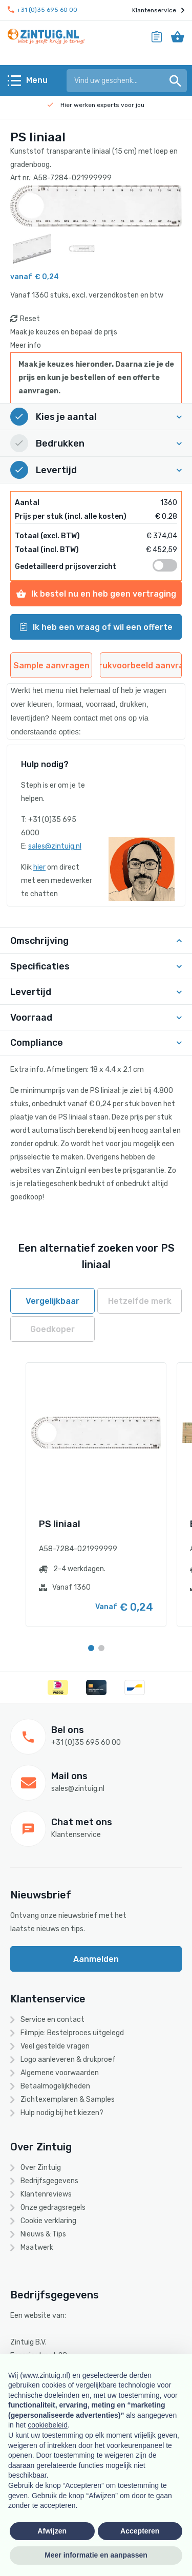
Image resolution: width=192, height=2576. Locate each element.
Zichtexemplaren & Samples (67, 2099)
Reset (30, 318)
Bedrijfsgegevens (49, 2181)
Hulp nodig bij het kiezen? (61, 2112)
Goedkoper (52, 1329)
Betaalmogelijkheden (55, 2086)
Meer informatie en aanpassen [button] (96, 2555)
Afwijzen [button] (52, 2531)
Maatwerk (36, 2247)
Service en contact (52, 2019)
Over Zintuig (40, 2167)
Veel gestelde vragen (55, 2046)
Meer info (25, 345)
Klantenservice (158, 10)
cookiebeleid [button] (48, 2425)
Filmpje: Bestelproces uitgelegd (72, 2033)
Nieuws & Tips (43, 2234)
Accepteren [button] (139, 2531)
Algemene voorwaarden (59, 2072)
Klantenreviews (46, 2194)
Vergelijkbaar (52, 1301)
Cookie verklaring (48, 2220)
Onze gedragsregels (53, 2207)
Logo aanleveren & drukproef (68, 2059)
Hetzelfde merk (140, 1301)
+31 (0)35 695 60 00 (42, 10)
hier (39, 867)
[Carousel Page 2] (101, 1648)
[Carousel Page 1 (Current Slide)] (91, 1648)
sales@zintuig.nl (54, 846)
